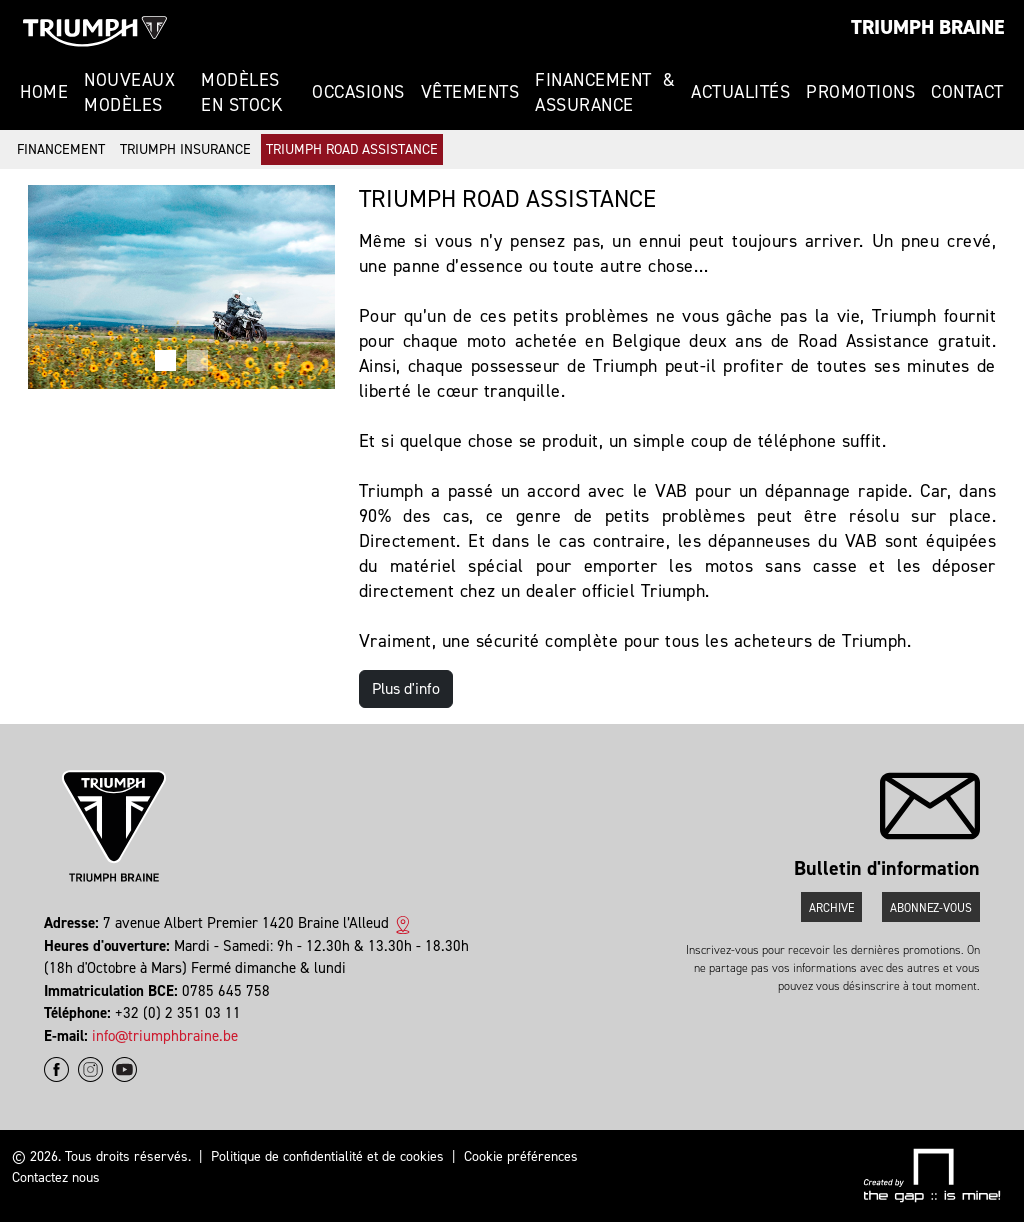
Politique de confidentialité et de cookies (327, 1156)
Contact (967, 92)
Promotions (860, 92)
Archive (831, 908)
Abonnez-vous (931, 908)
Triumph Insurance (185, 149)
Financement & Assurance (605, 92)
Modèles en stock (241, 92)
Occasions (358, 92)
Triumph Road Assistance (352, 149)
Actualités (740, 92)
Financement (61, 149)
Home (44, 92)
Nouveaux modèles (129, 92)
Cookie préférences (521, 1156)
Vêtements (470, 92)
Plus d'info (406, 688)
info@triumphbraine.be (165, 1036)
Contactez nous (56, 1177)
